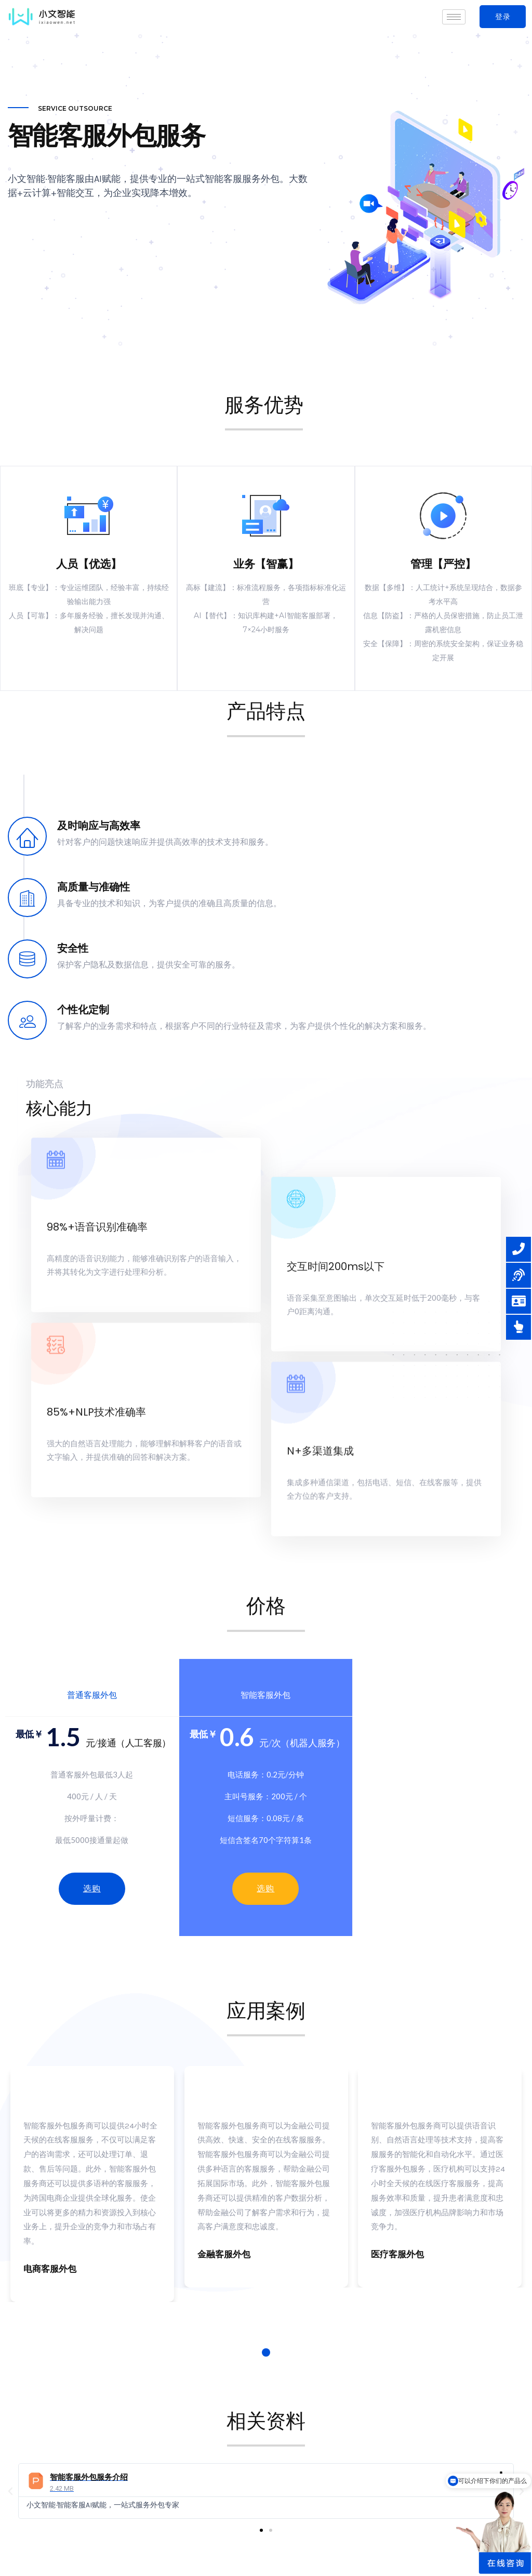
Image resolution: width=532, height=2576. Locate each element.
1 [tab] (266, 2352)
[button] (503, 16)
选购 (265, 1888)
